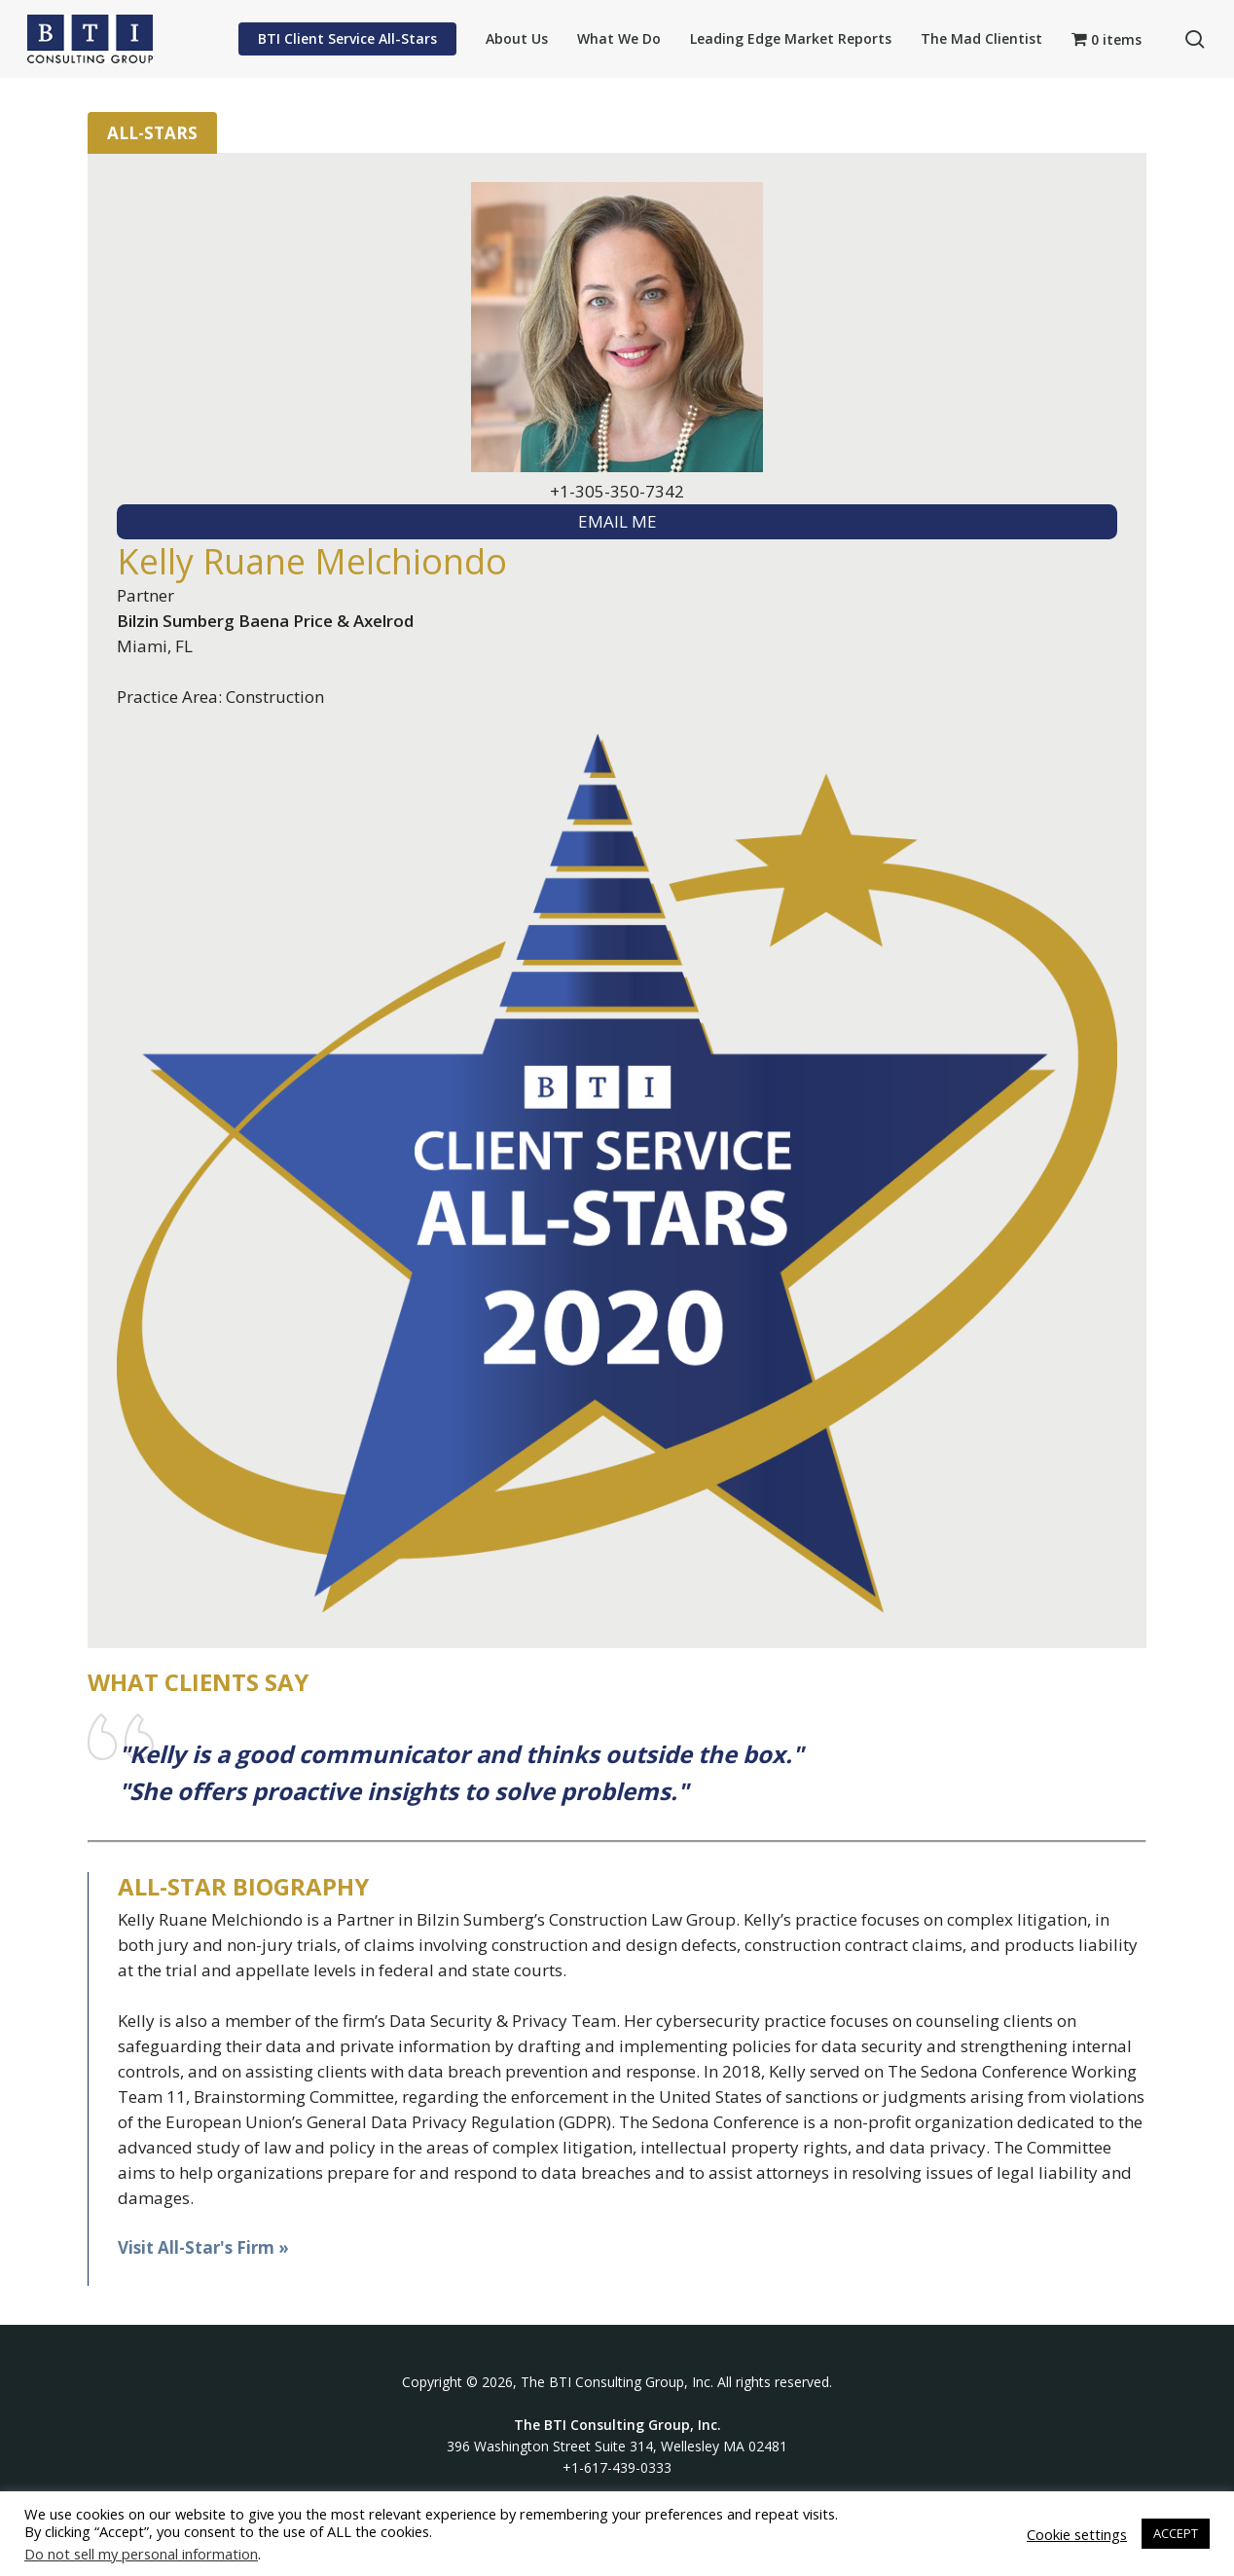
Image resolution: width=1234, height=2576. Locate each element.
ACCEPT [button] (1175, 2533)
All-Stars (152, 133)
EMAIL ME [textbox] (617, 521)
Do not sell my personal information (141, 2553)
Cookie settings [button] (1077, 2534)
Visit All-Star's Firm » (203, 2247)
